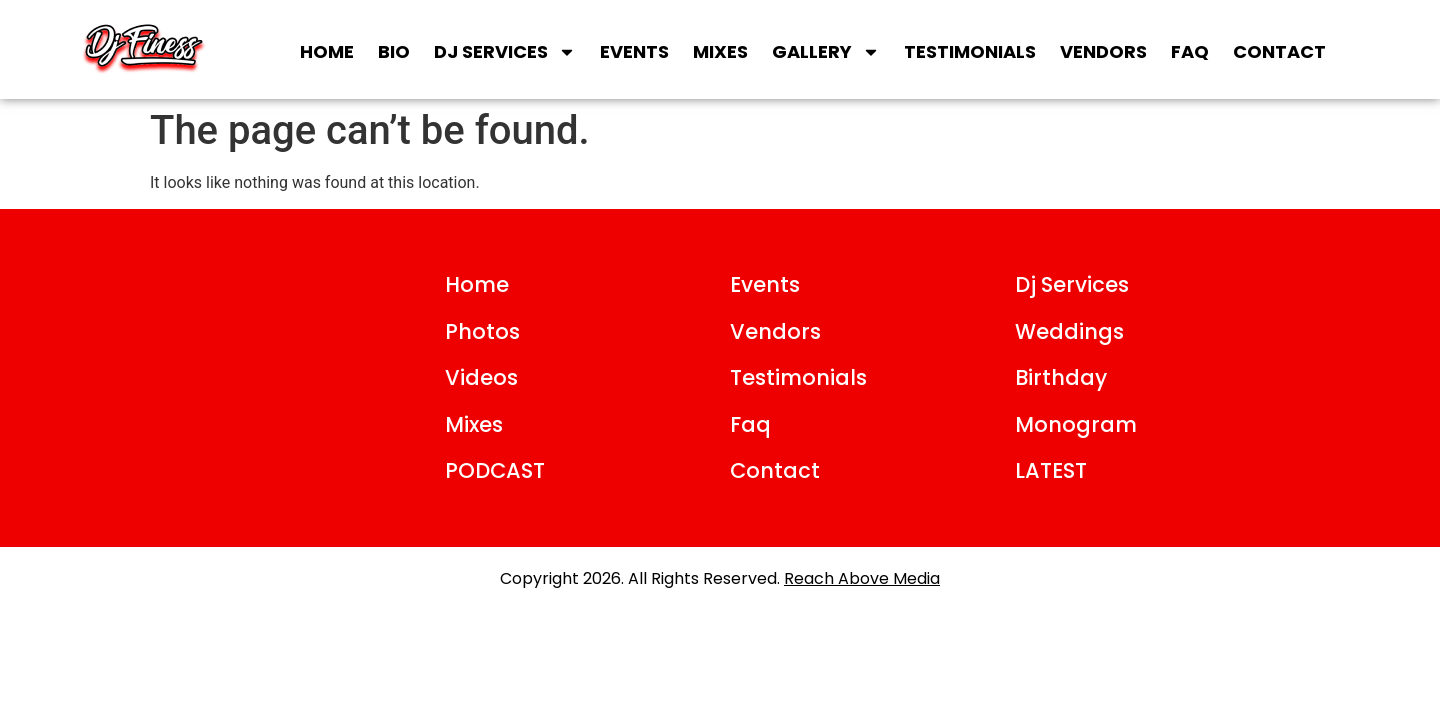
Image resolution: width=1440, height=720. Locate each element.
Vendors (1103, 51)
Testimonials (970, 51)
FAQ (1190, 51)
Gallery (826, 52)
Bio (394, 51)
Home (327, 51)
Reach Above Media (862, 578)
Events (634, 51)
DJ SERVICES (505, 52)
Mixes (720, 51)
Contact (1279, 51)
